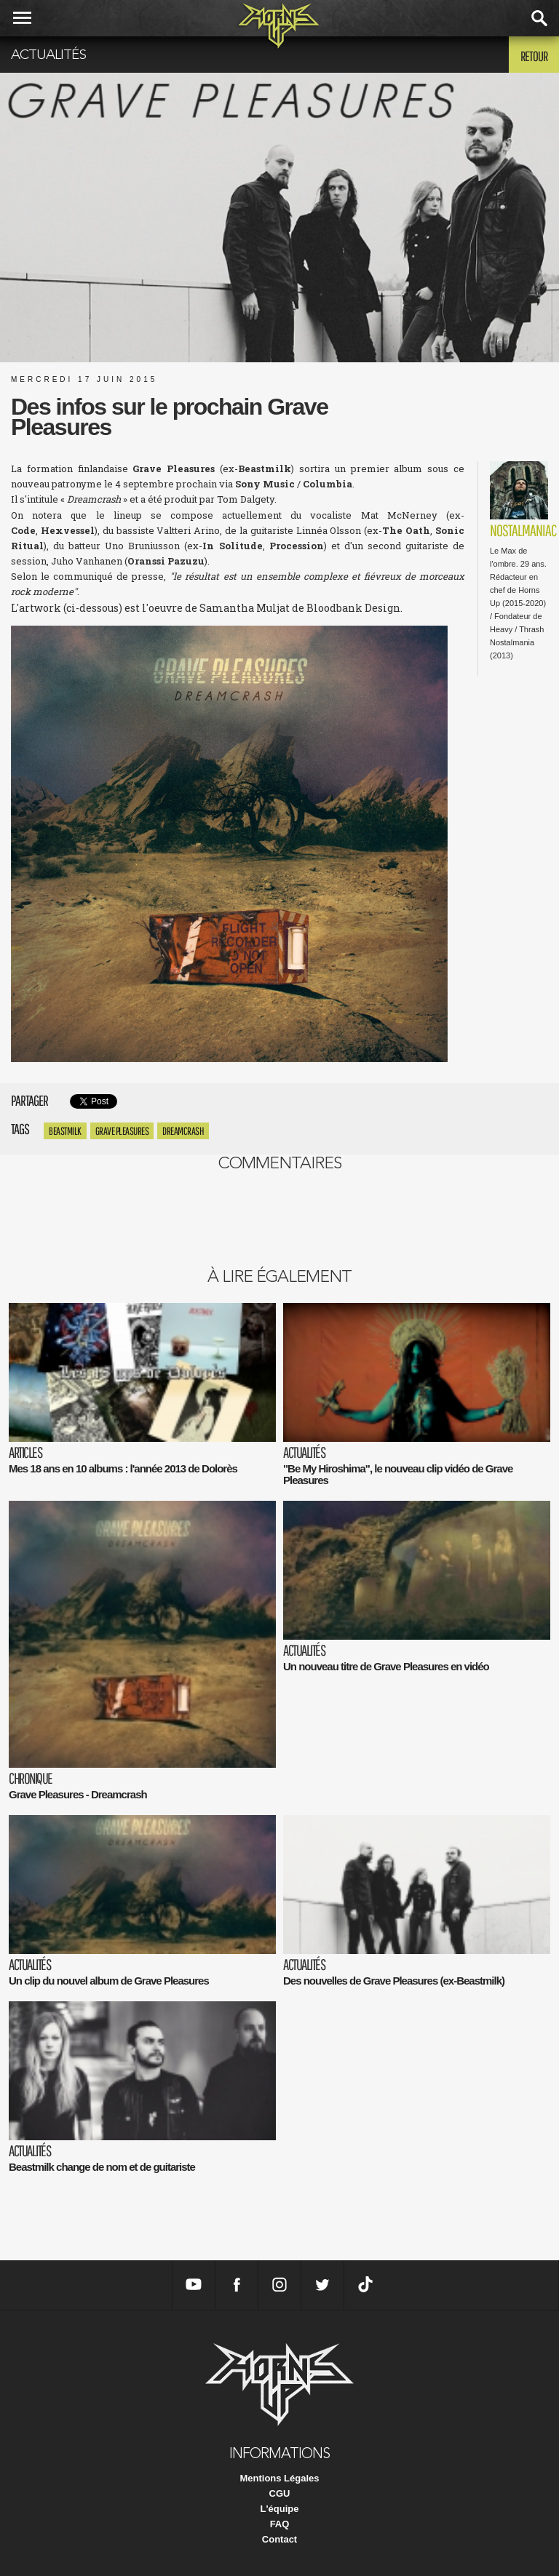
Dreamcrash (183, 1131)
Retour (533, 56)
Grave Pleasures (122, 1131)
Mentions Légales (279, 2478)
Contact (279, 2539)
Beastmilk (65, 1131)
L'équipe (280, 2508)
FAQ (280, 2524)
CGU (279, 2493)
